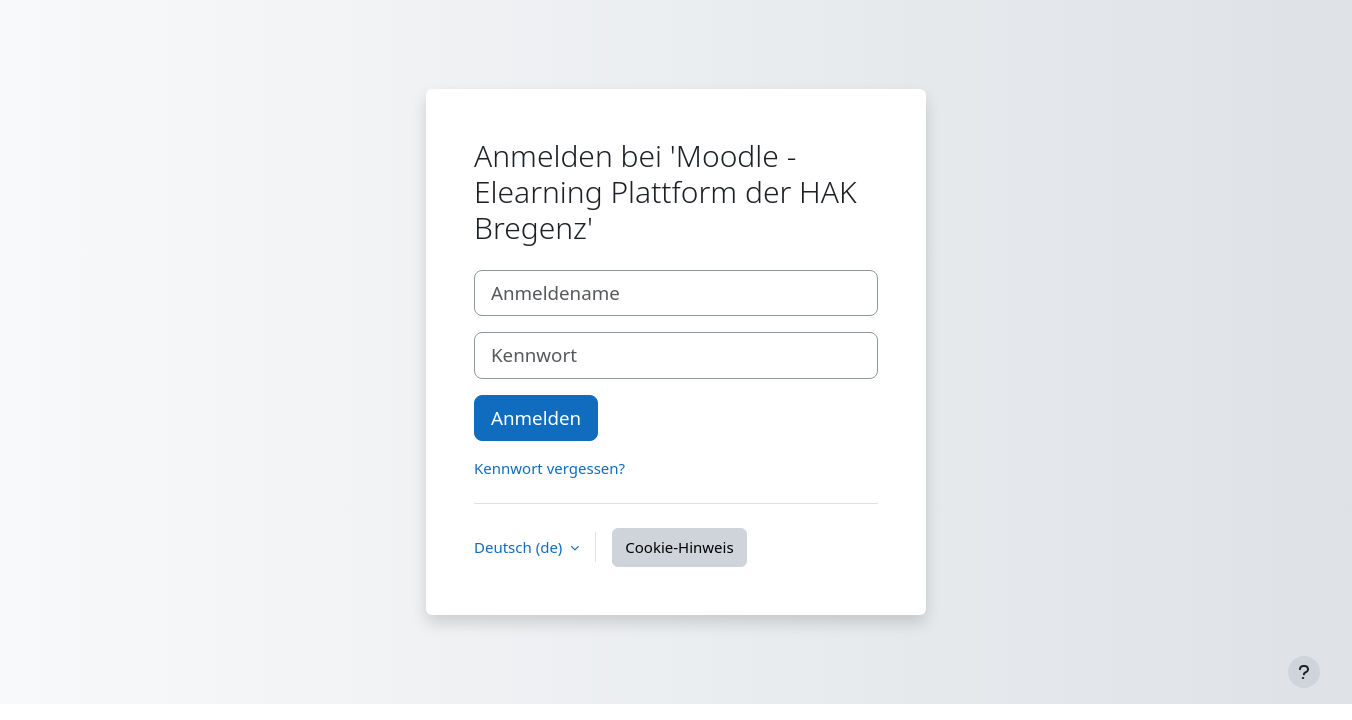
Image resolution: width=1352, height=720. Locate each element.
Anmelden (536, 417)
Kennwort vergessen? (549, 468)
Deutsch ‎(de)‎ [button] (520, 547)
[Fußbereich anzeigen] (1304, 672)
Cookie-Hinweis (679, 547)
